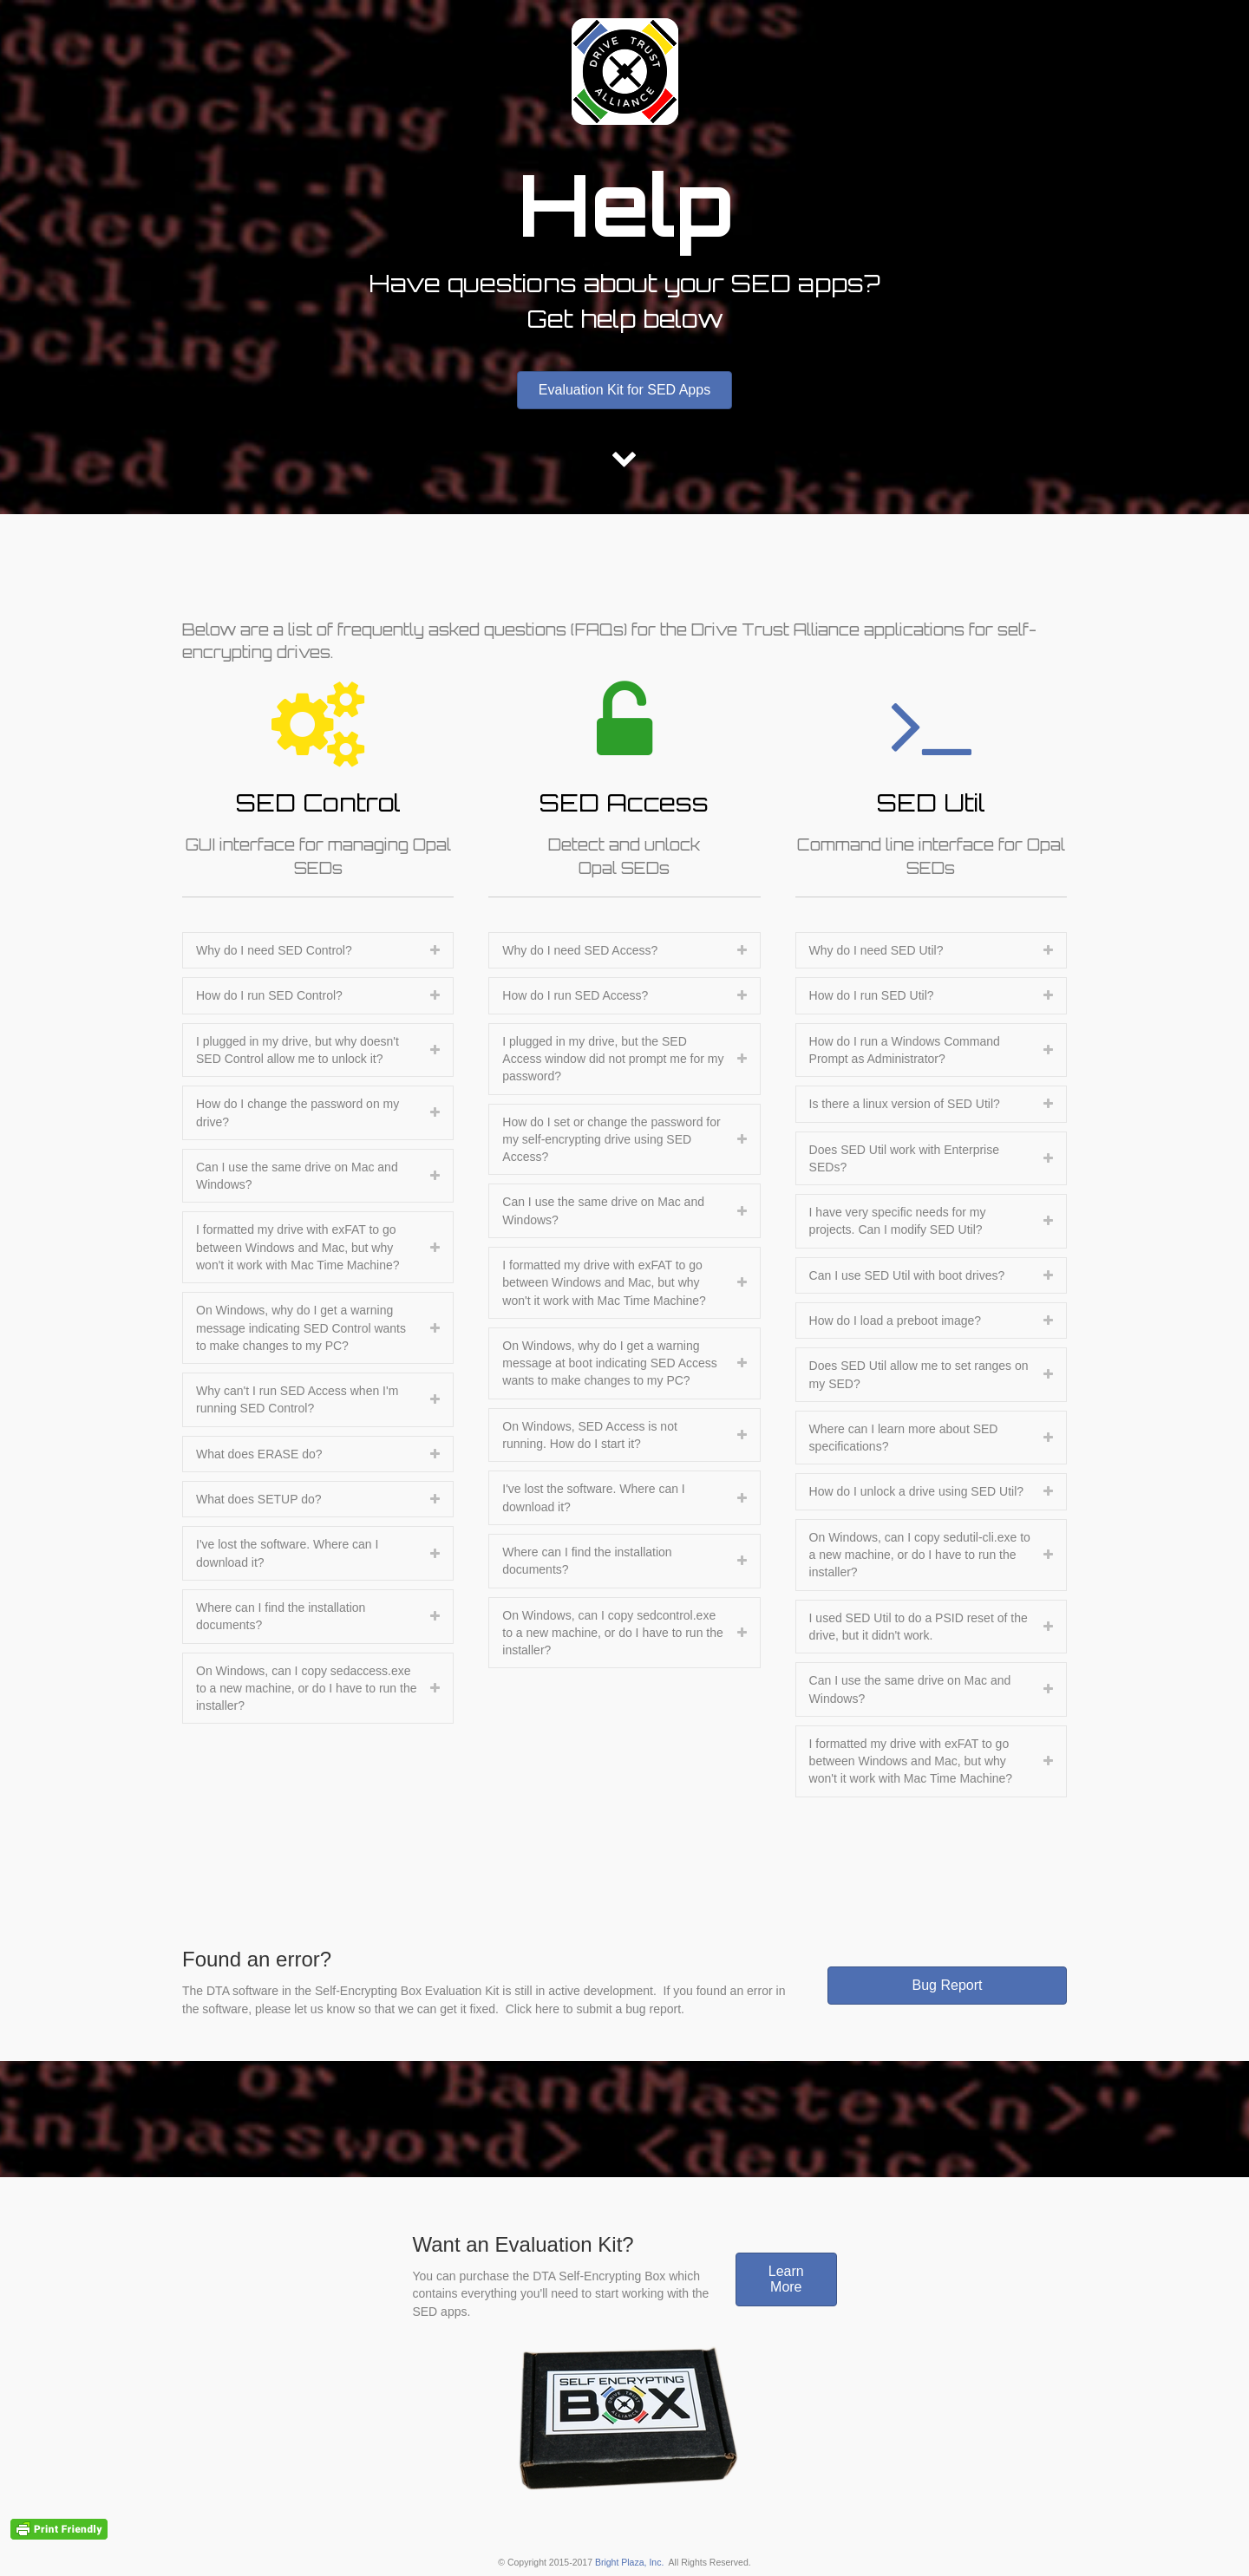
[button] (624, 390)
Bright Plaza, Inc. (629, 2562)
